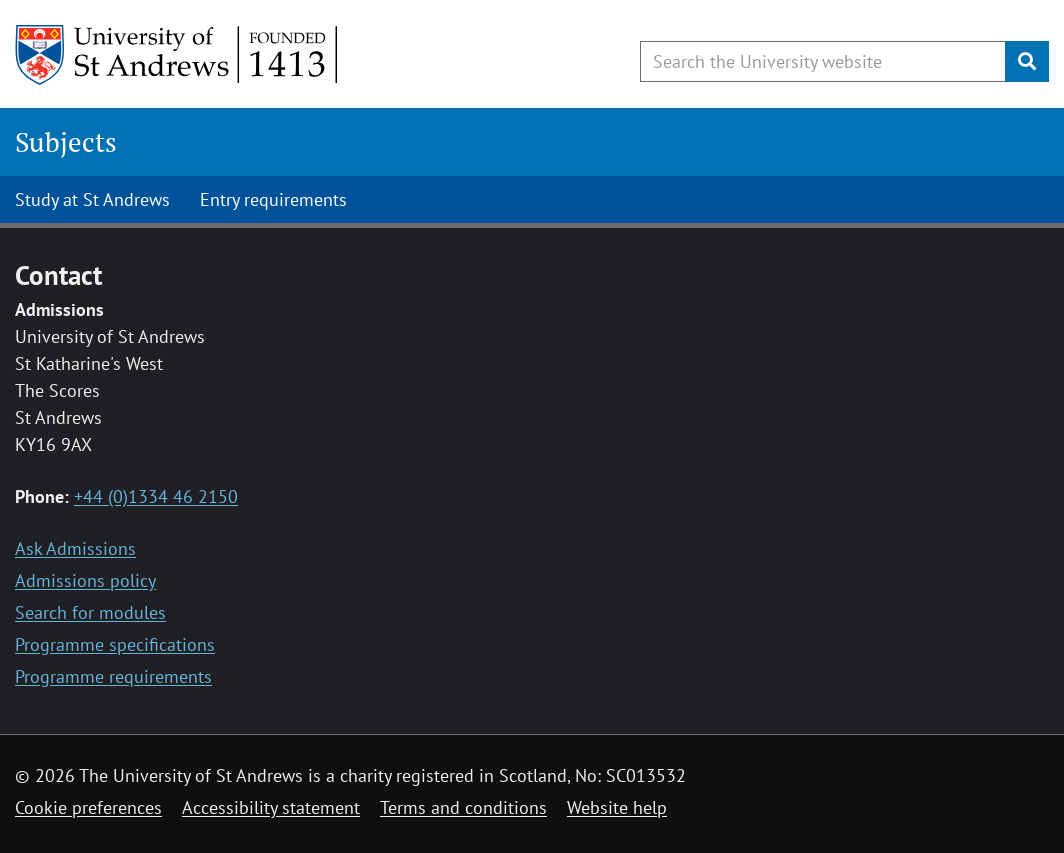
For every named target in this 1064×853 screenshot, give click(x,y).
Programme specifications (115, 644)
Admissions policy (85, 580)
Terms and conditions (463, 807)
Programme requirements (113, 676)
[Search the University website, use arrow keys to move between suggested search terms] (823, 61)
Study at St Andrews (92, 199)
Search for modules (90, 612)
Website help (617, 807)
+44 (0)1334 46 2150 (156, 496)
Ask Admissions (75, 548)
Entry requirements (273, 199)
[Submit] (1027, 61)
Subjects (66, 142)
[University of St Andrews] (177, 55)
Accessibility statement (271, 807)
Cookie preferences (88, 807)
